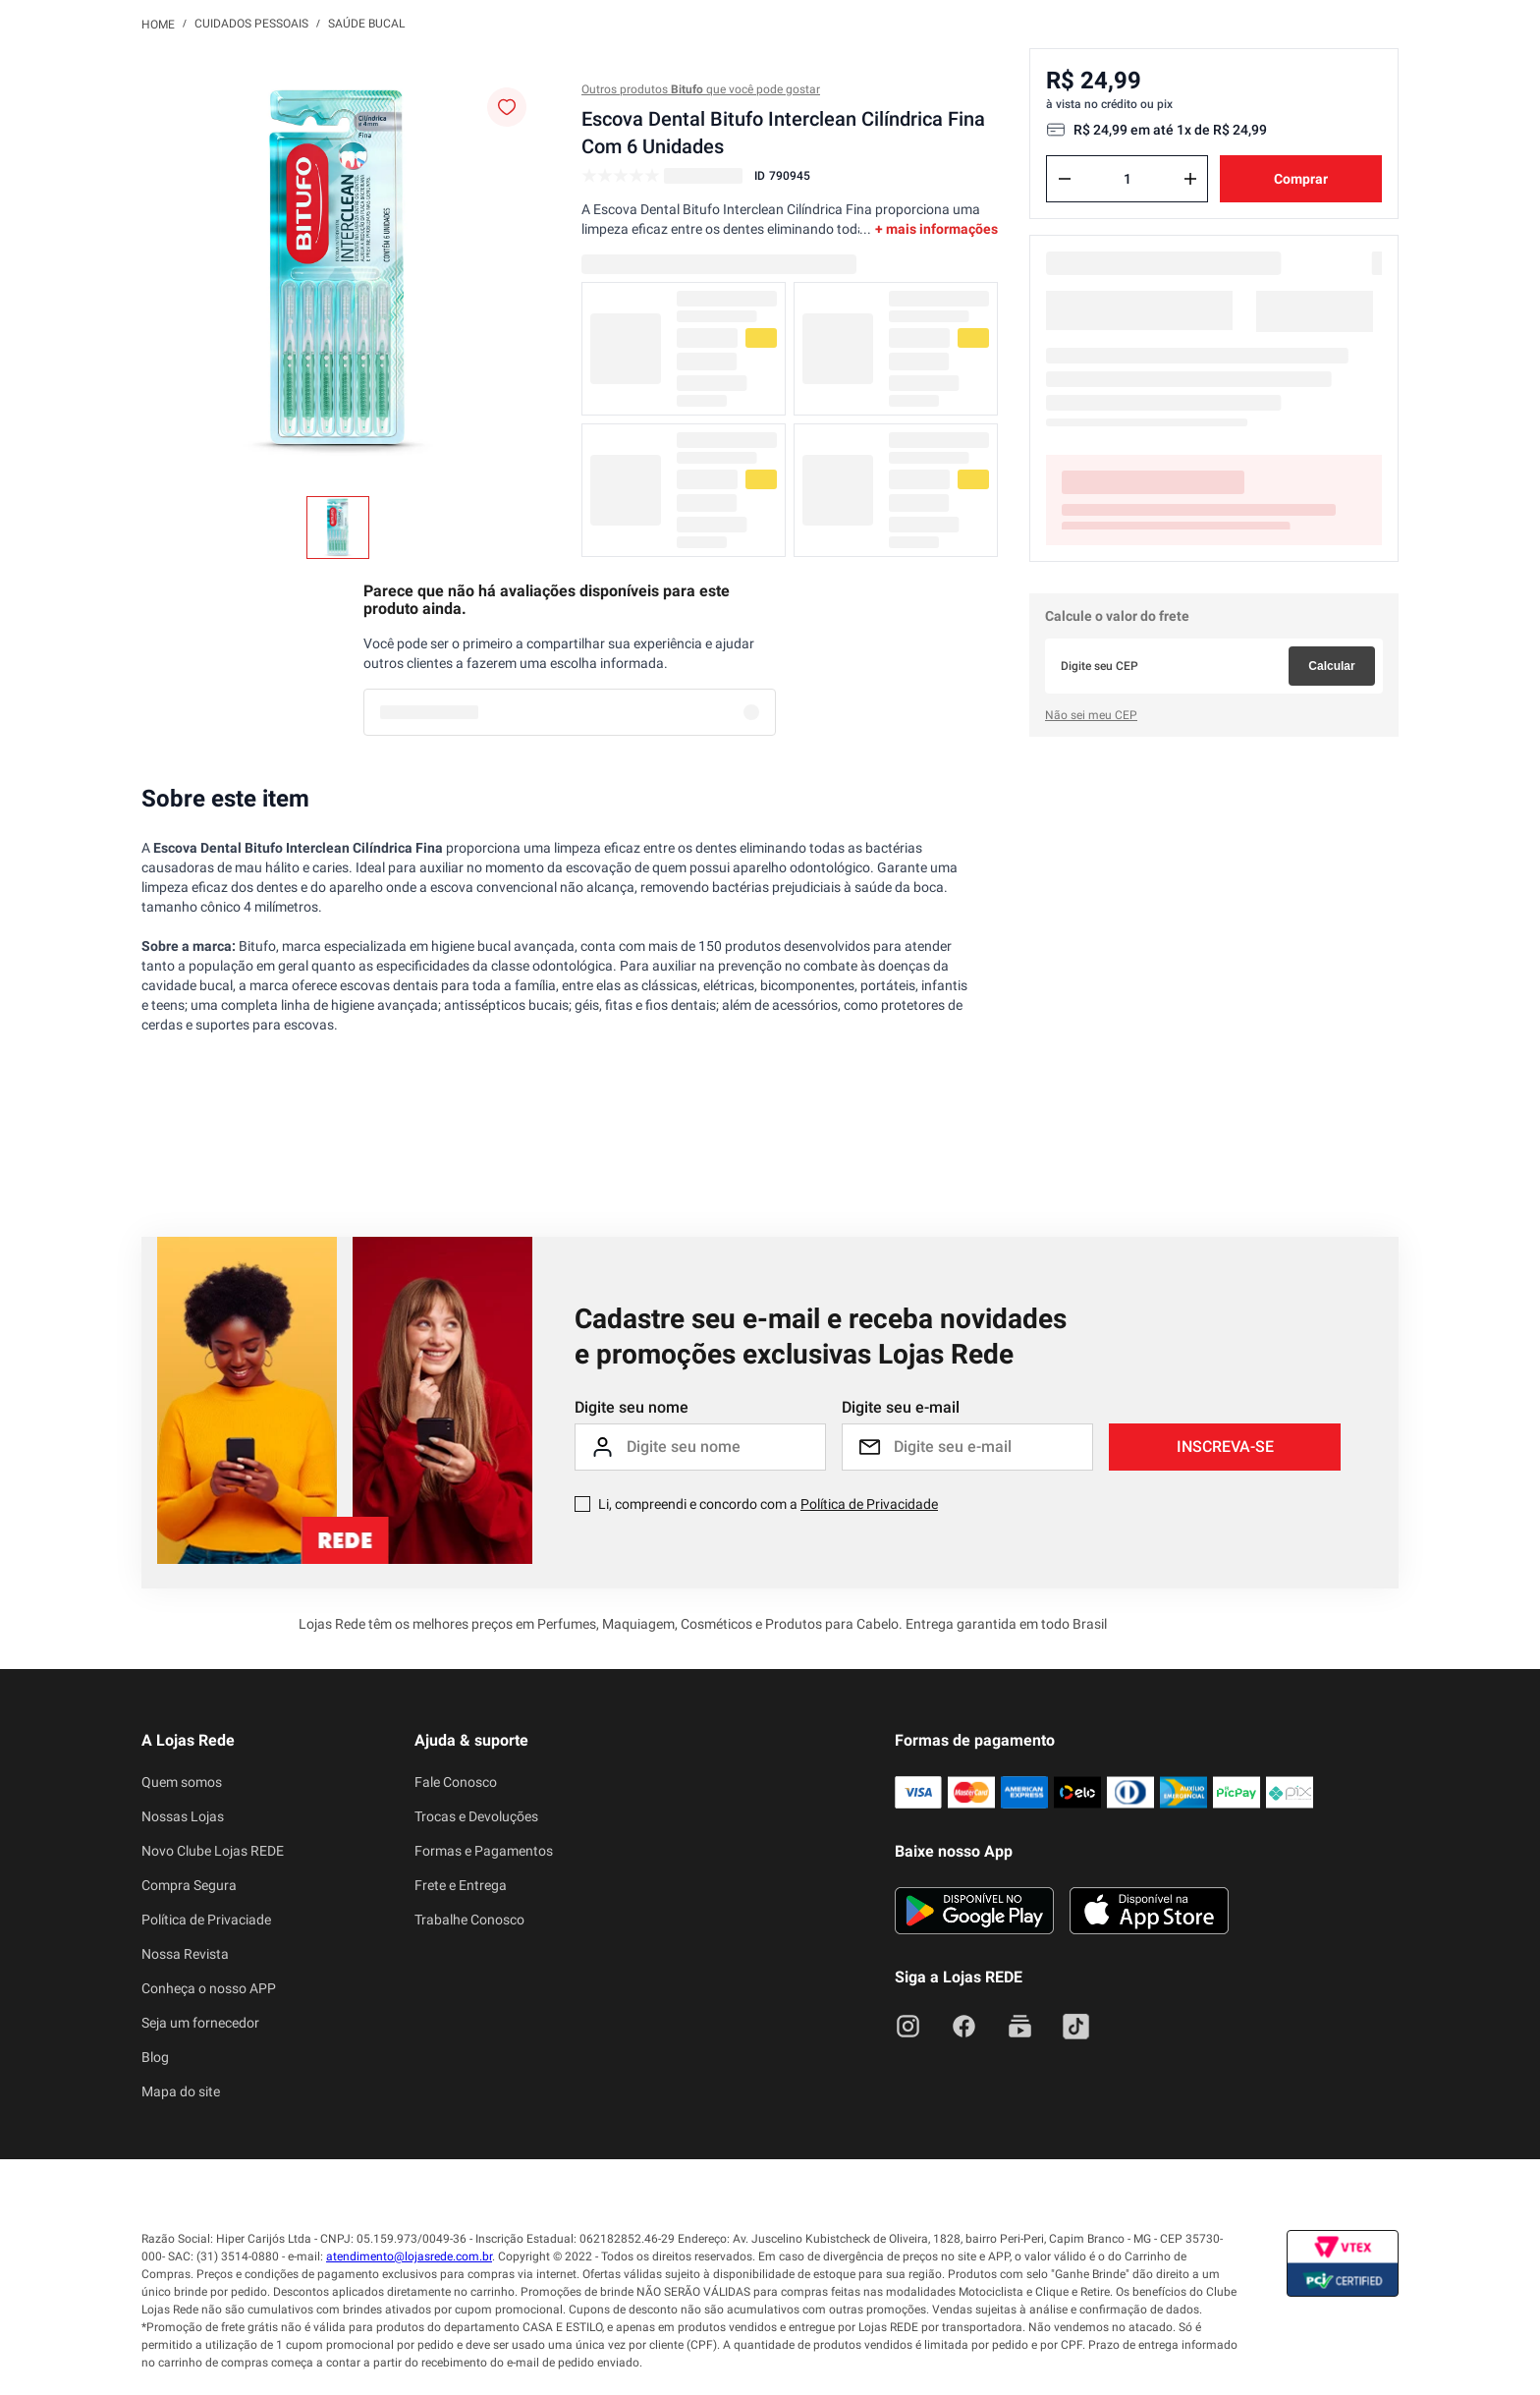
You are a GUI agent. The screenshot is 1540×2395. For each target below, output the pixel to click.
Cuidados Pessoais (251, 23)
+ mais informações (936, 229)
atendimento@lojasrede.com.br (409, 2256)
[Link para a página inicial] (158, 23)
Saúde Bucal (366, 23)
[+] (1190, 179)
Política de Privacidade (869, 1504)
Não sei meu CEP (1091, 715)
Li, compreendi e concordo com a (768, 1504)
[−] (1064, 179)
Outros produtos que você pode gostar (700, 89)
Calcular (1331, 666)
